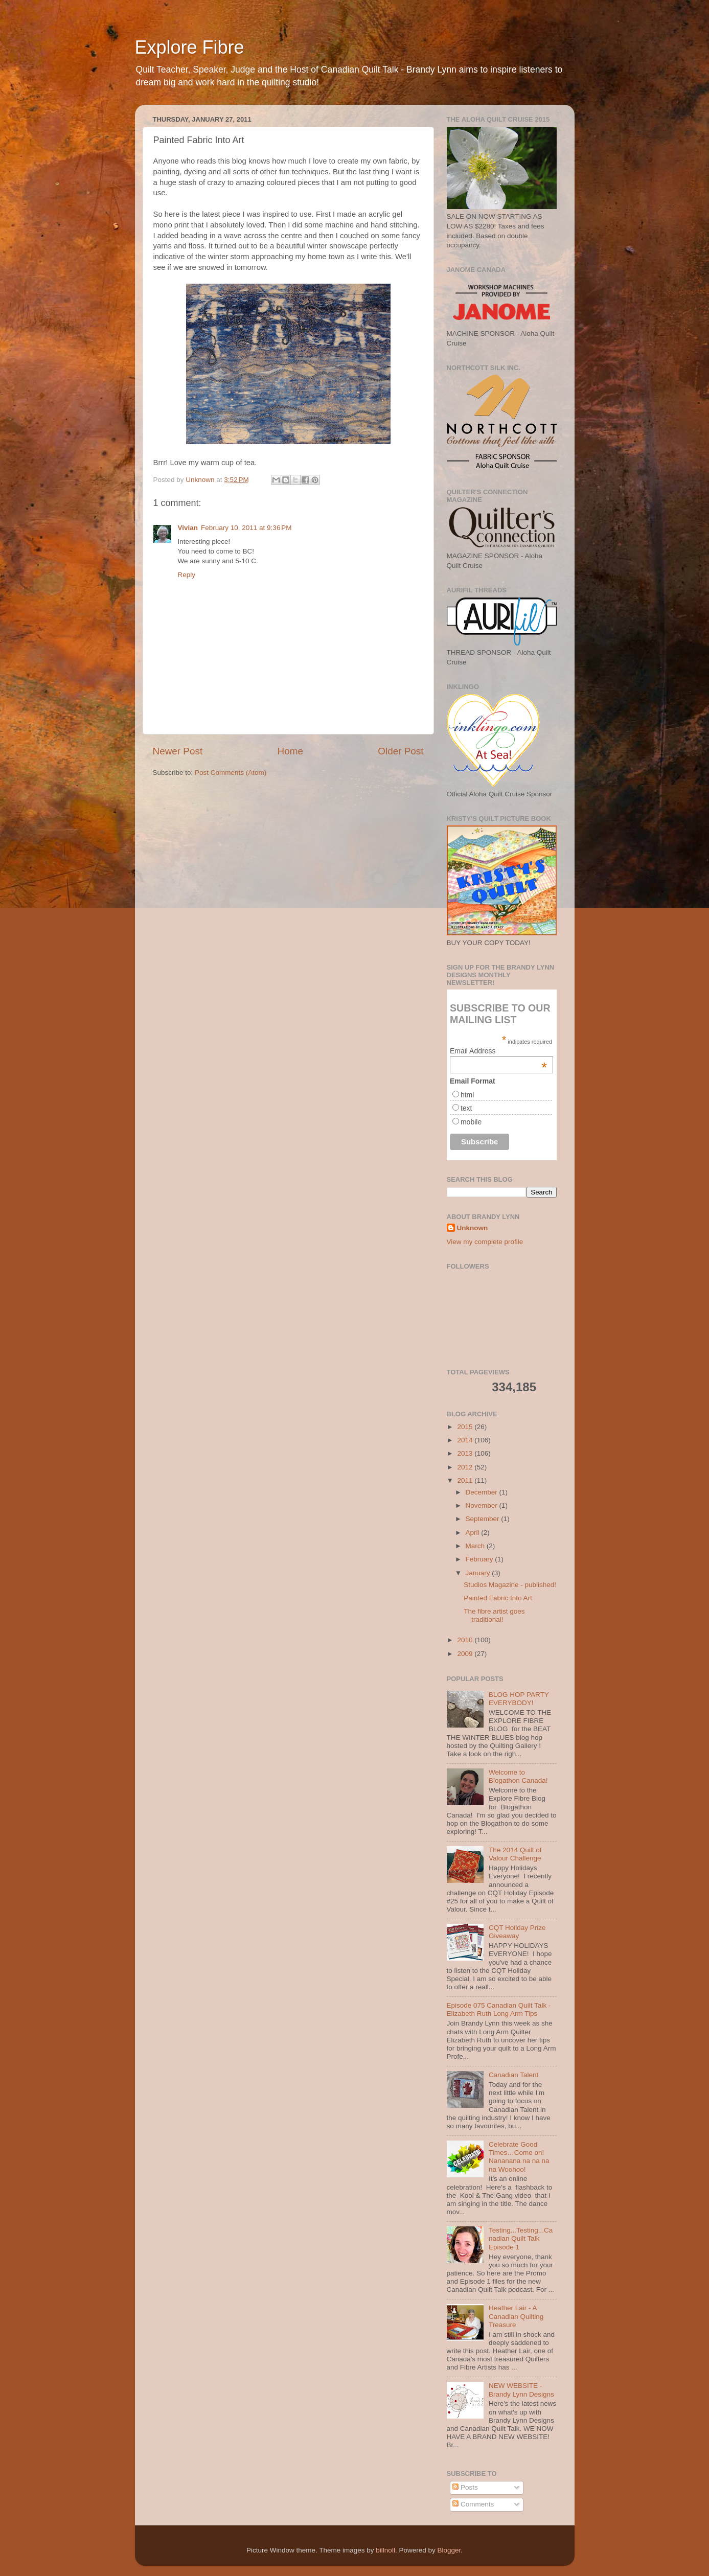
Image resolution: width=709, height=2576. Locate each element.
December (482, 1492)
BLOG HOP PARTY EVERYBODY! (519, 1699)
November (482, 1505)
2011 (465, 1480)
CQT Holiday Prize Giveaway (517, 1932)
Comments (473, 2504)
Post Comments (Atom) (230, 772)
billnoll (385, 2550)
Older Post (400, 751)
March (476, 1546)
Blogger (449, 2550)
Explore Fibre (189, 47)
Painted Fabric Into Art (498, 1598)
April (474, 1532)
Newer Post (178, 751)
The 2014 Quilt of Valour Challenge (515, 1854)
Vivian (188, 528)
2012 (465, 1467)
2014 (465, 1440)
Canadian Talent (513, 2075)
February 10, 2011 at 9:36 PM (246, 528)
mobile (471, 1122)
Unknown (472, 1228)
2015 (465, 1427)
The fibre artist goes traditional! (494, 1615)
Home (290, 751)
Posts (465, 2487)
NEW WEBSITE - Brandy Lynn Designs (521, 2390)
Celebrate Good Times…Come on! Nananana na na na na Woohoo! (519, 2157)
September (483, 1519)
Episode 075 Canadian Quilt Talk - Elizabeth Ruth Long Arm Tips (499, 2009)
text (466, 1108)
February (480, 1559)
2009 (465, 1654)
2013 (465, 1453)
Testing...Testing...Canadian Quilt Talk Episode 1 (521, 2238)
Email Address (498, 1051)
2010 (465, 1640)
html (467, 1095)
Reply (187, 575)
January (479, 1573)
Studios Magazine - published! (510, 1585)
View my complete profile (485, 1242)
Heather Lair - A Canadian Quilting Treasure (516, 2316)
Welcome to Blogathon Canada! (518, 1776)
